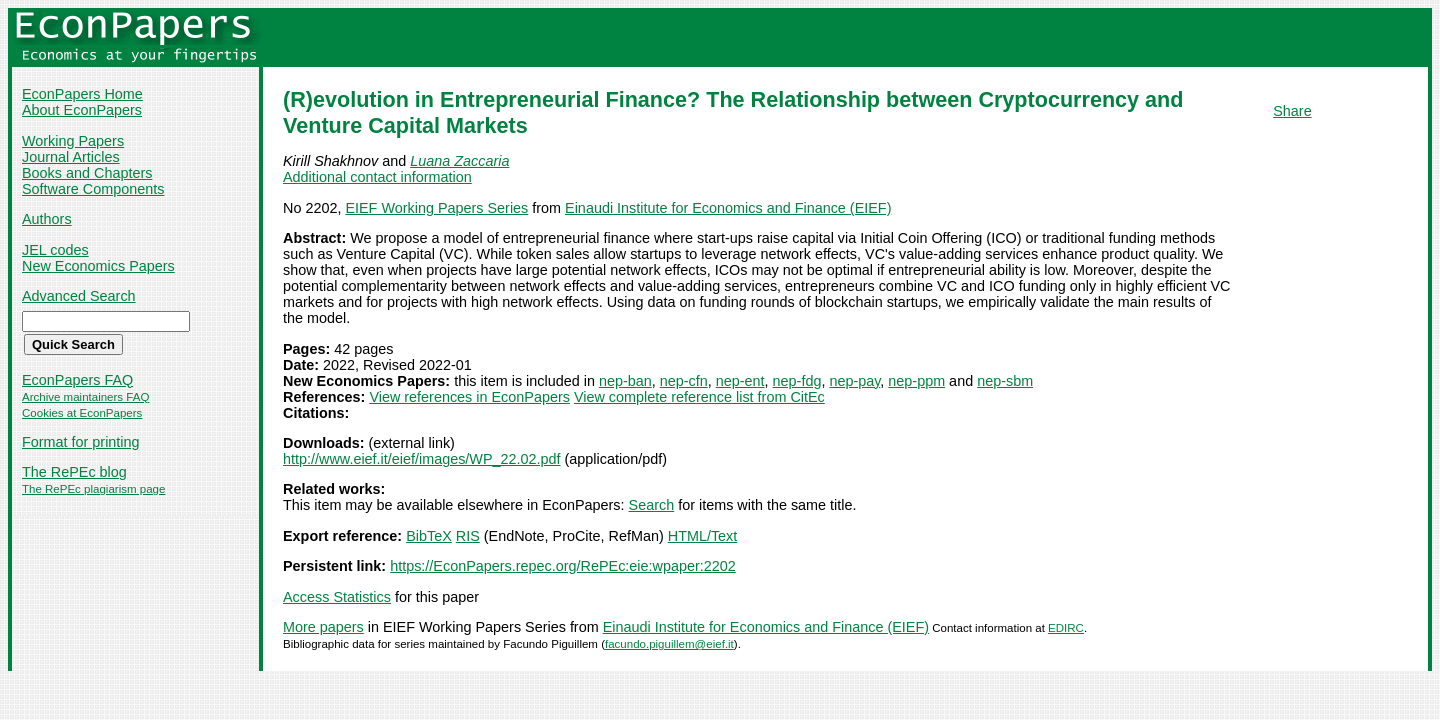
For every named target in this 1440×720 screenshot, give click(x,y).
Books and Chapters (87, 173)
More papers (323, 627)
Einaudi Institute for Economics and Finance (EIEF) (728, 208)
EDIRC (1066, 628)
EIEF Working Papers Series (436, 208)
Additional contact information (377, 177)
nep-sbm (1005, 381)
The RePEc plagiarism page (93, 489)
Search (652, 505)
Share (1292, 111)
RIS (468, 536)
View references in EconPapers (469, 397)
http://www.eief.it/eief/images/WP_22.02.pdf (422, 459)
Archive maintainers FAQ (85, 397)
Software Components (93, 189)
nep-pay (854, 381)
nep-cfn (684, 381)
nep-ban (625, 381)
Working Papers (73, 141)
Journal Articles (71, 157)
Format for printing (81, 442)
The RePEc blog (74, 472)
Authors (47, 219)
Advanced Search (79, 296)
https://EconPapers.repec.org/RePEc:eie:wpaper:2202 (563, 566)
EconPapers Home (82, 94)
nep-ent (740, 381)
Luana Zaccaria (459, 161)
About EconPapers (82, 110)
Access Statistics (337, 597)
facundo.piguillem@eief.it (669, 644)
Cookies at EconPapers (82, 413)
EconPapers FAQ (77, 380)
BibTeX (429, 536)
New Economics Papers (98, 266)
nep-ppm (916, 381)
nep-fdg (797, 381)
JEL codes (55, 250)
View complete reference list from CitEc (699, 397)
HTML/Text (703, 536)
